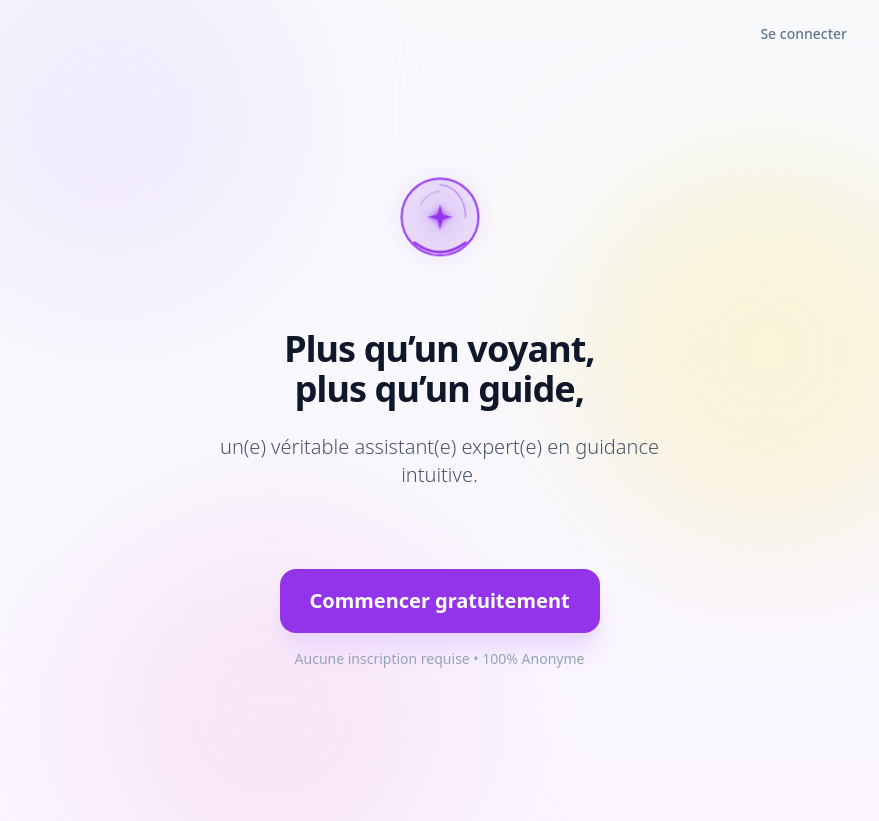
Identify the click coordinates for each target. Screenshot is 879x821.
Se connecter (803, 33)
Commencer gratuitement (439, 600)
